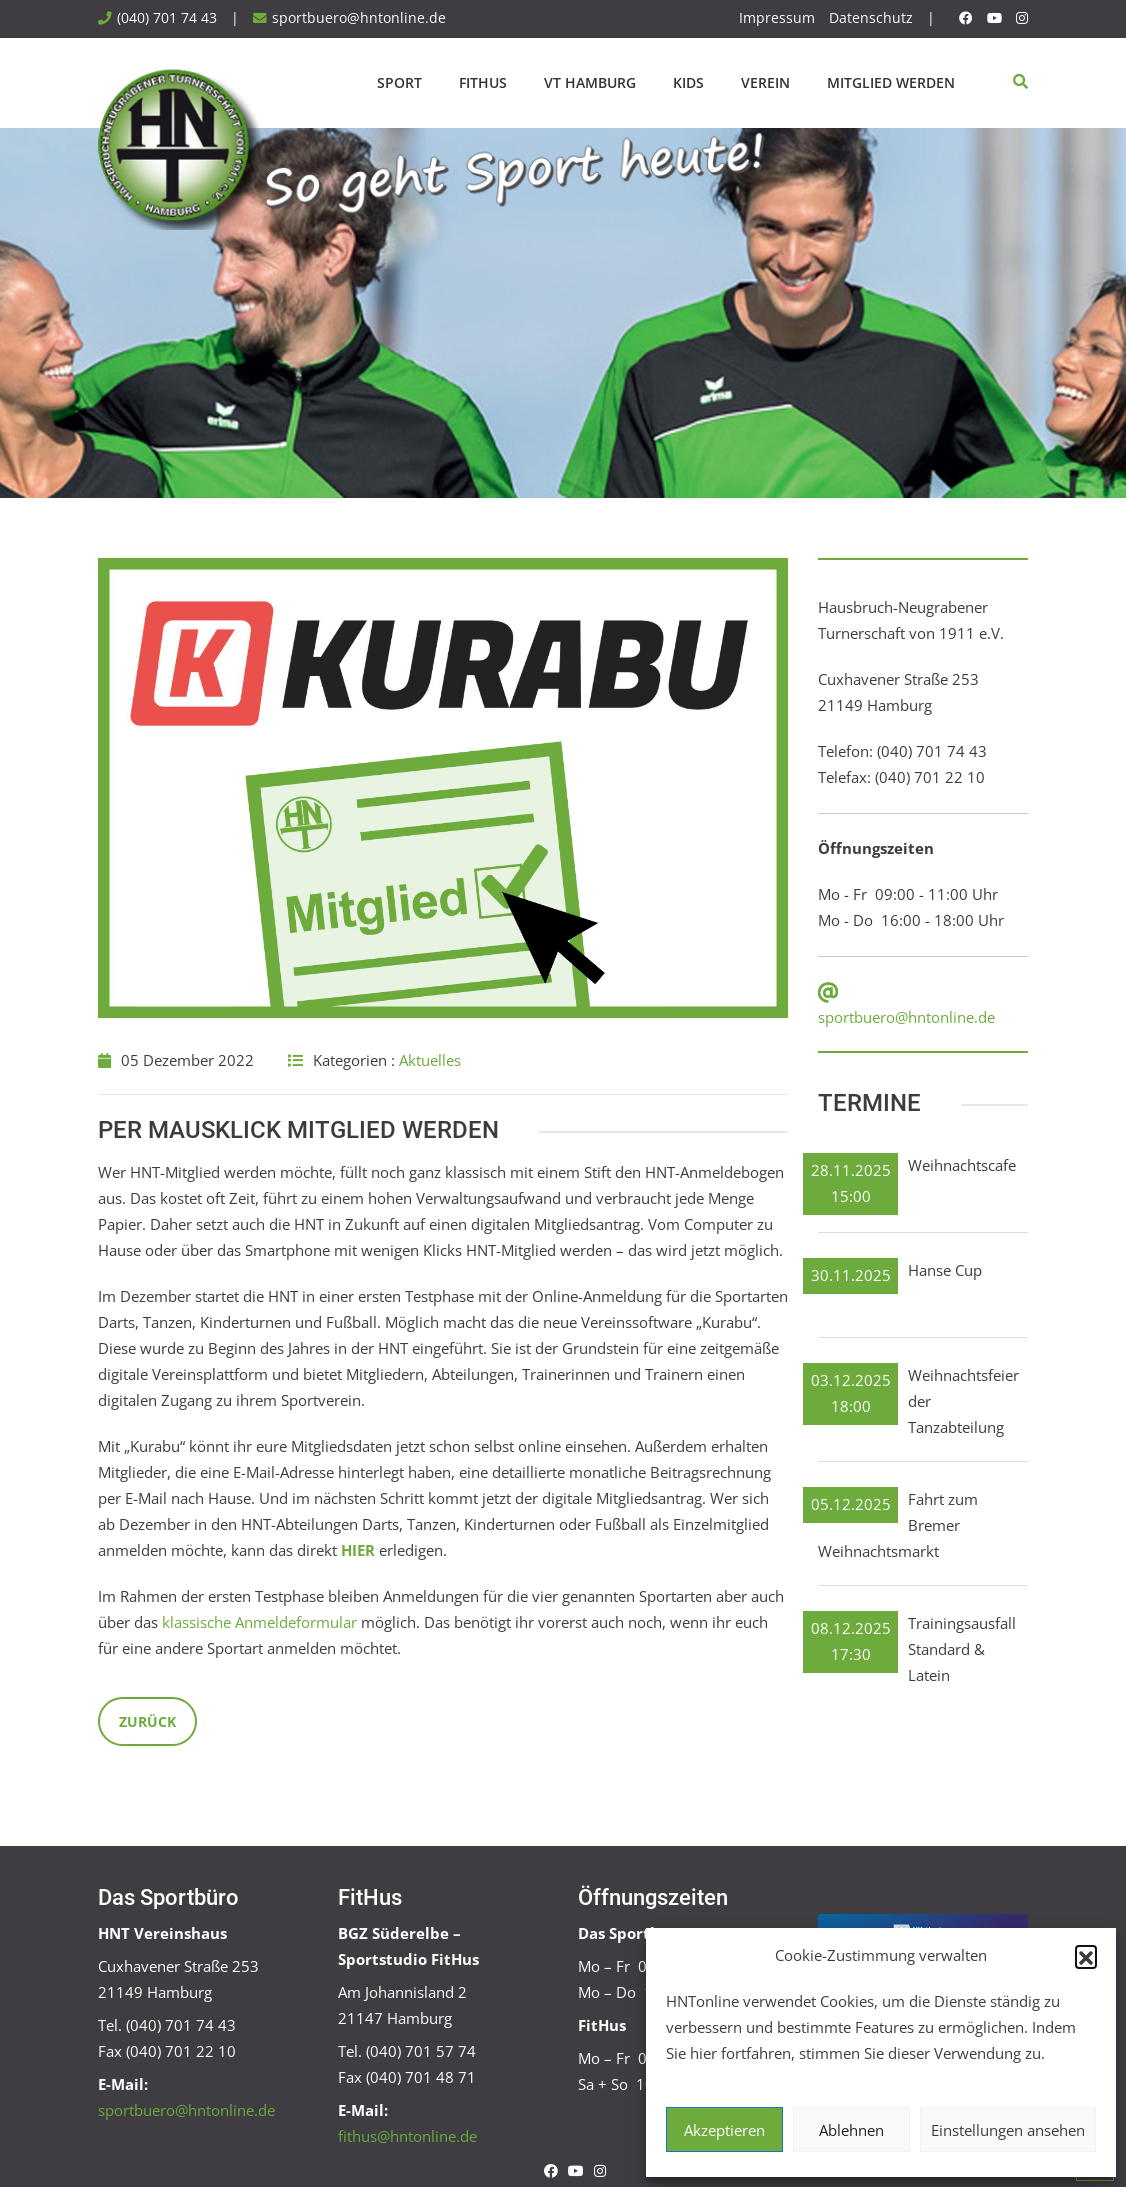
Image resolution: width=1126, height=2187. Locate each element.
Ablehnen (851, 2130)
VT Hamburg (590, 82)
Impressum (777, 18)
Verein (765, 82)
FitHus (483, 82)
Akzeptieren (724, 2130)
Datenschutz (871, 18)
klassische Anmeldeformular (259, 1622)
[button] (1086, 1956)
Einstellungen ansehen (1008, 2130)
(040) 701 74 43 (167, 18)
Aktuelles (430, 1060)
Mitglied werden (891, 82)
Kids (688, 82)
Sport (399, 82)
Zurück (147, 1721)
